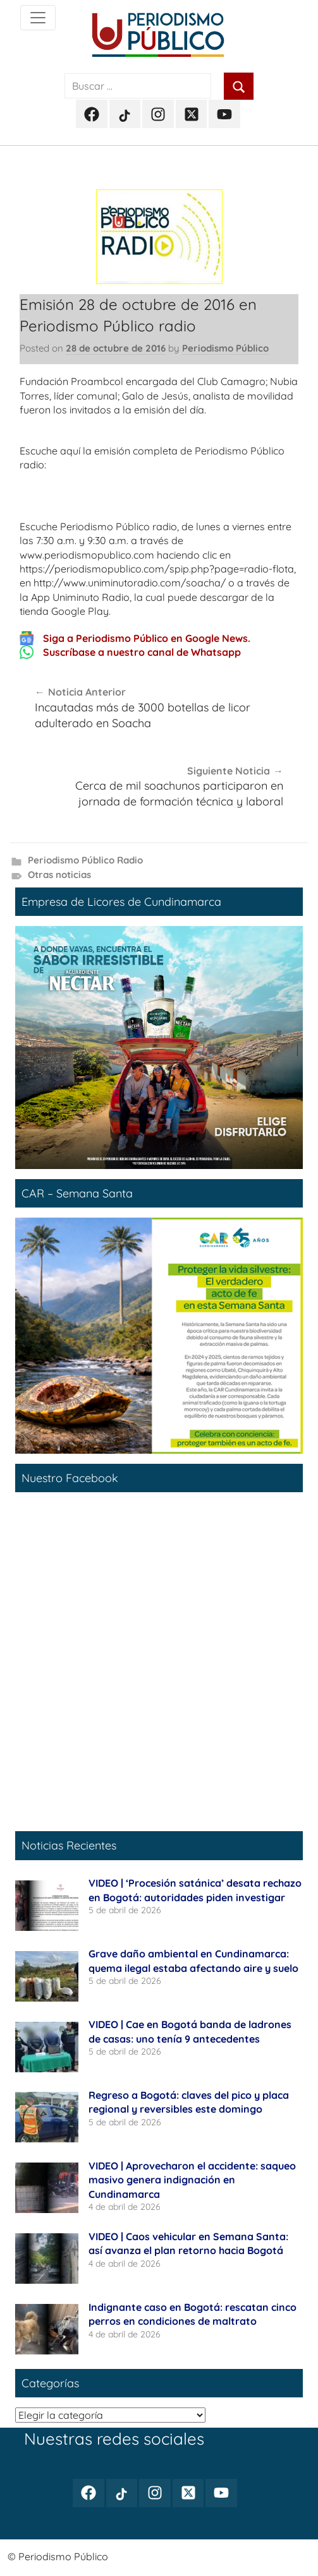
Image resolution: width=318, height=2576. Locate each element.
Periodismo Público (225, 348)
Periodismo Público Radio (85, 860)
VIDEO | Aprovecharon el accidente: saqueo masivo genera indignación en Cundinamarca (192, 2179)
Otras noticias (59, 875)
